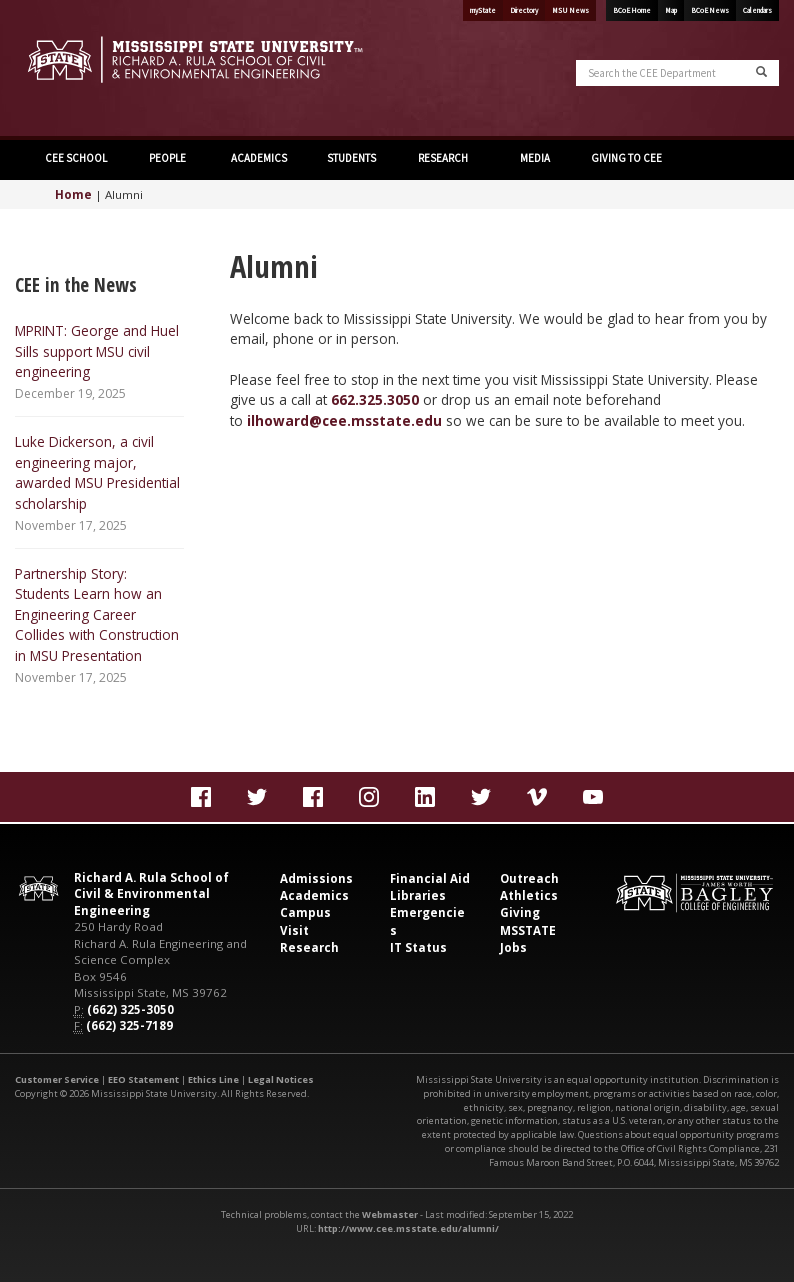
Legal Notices (281, 1079)
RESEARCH (443, 158)
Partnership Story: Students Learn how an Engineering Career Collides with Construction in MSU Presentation (97, 614)
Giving (520, 912)
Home (73, 194)
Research (309, 947)
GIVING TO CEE (626, 158)
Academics (314, 895)
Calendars (757, 10)
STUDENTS (351, 158)
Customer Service (57, 1079)
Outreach (529, 878)
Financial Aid (430, 878)
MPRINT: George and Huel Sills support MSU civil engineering (97, 351)
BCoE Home (632, 10)
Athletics (529, 895)
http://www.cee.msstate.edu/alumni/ (408, 1228)
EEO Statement (143, 1079)
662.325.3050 (375, 399)
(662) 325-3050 (130, 1009)
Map (671, 10)
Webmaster (390, 1214)
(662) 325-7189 (129, 1025)
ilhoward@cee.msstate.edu (344, 420)
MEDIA (535, 158)
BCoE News (710, 10)
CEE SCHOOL (76, 158)
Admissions (316, 878)
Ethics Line (213, 1079)
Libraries (418, 895)
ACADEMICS (259, 158)
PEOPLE (167, 158)
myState (483, 10)
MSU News (570, 10)
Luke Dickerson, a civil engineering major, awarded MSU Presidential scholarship (97, 472)
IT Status (418, 947)
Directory (524, 10)
